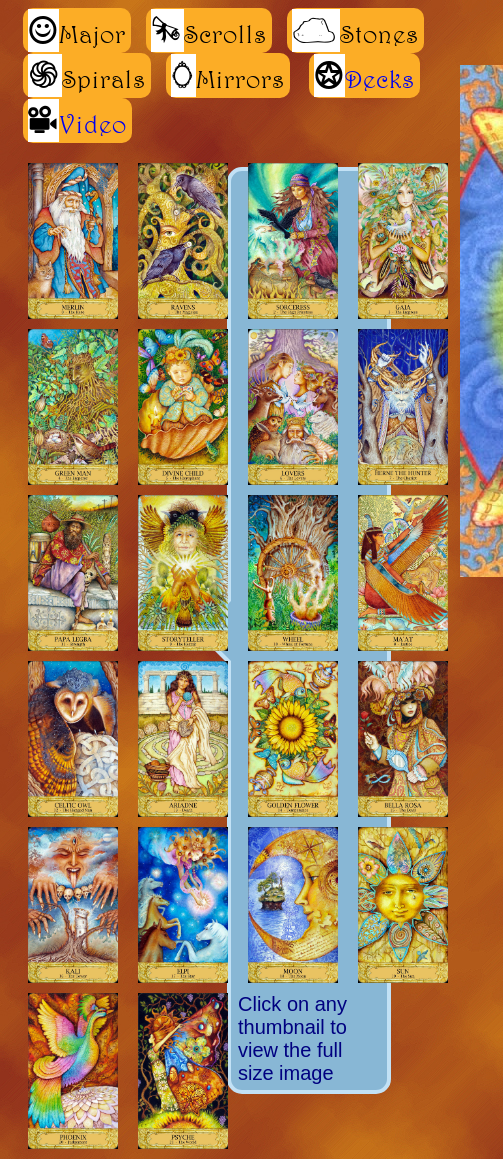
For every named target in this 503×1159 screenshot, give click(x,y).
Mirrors (228, 75)
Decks (380, 79)
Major (77, 30)
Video (93, 124)
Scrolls (209, 30)
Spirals (87, 75)
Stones (355, 30)
